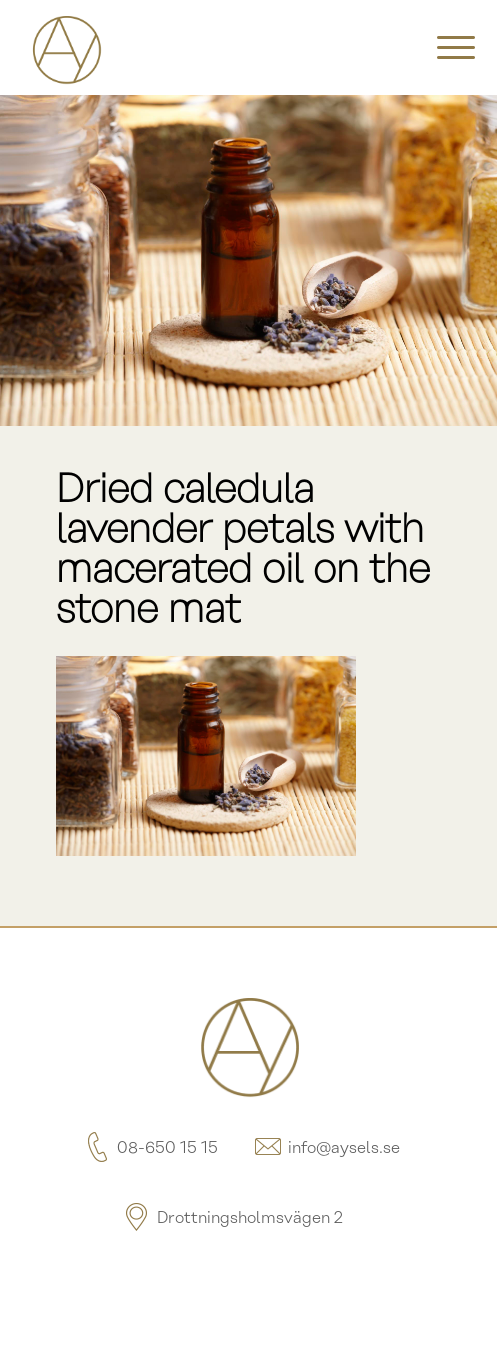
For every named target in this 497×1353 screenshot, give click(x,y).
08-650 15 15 (149, 1148)
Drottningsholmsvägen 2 (232, 1218)
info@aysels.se (326, 1148)
